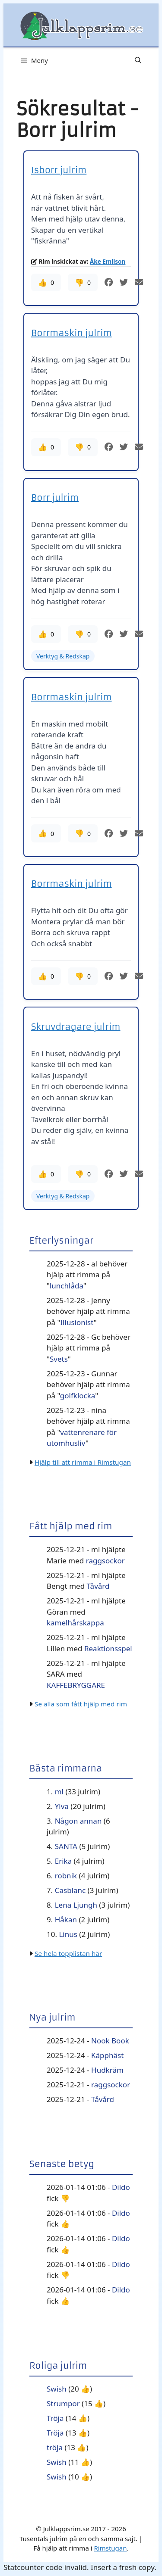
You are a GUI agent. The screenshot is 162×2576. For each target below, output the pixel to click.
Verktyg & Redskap (62, 656)
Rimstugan (110, 2548)
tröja (55, 2447)
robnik (66, 1876)
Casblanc (70, 1890)
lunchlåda (66, 1286)
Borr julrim (55, 497)
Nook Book (110, 2041)
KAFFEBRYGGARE (76, 1685)
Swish (57, 2389)
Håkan (66, 1919)
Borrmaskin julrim (71, 332)
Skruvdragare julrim (76, 1026)
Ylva (62, 1806)
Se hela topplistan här (68, 1953)
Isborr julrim (58, 170)
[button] (138, 60)
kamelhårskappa (75, 1623)
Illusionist (76, 1322)
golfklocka (77, 1395)
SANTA (66, 1846)
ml (59, 1791)
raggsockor (105, 1561)
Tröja (55, 2418)
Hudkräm (107, 2070)
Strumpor (63, 2403)
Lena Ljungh (76, 1905)
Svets (59, 1359)
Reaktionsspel (108, 1648)
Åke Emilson (108, 261)
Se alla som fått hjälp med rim (81, 1704)
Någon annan (78, 1821)
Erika (63, 1861)
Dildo (121, 2187)
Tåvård (98, 1586)
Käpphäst (107, 2055)
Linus (68, 1934)
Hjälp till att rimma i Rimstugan (83, 1462)
